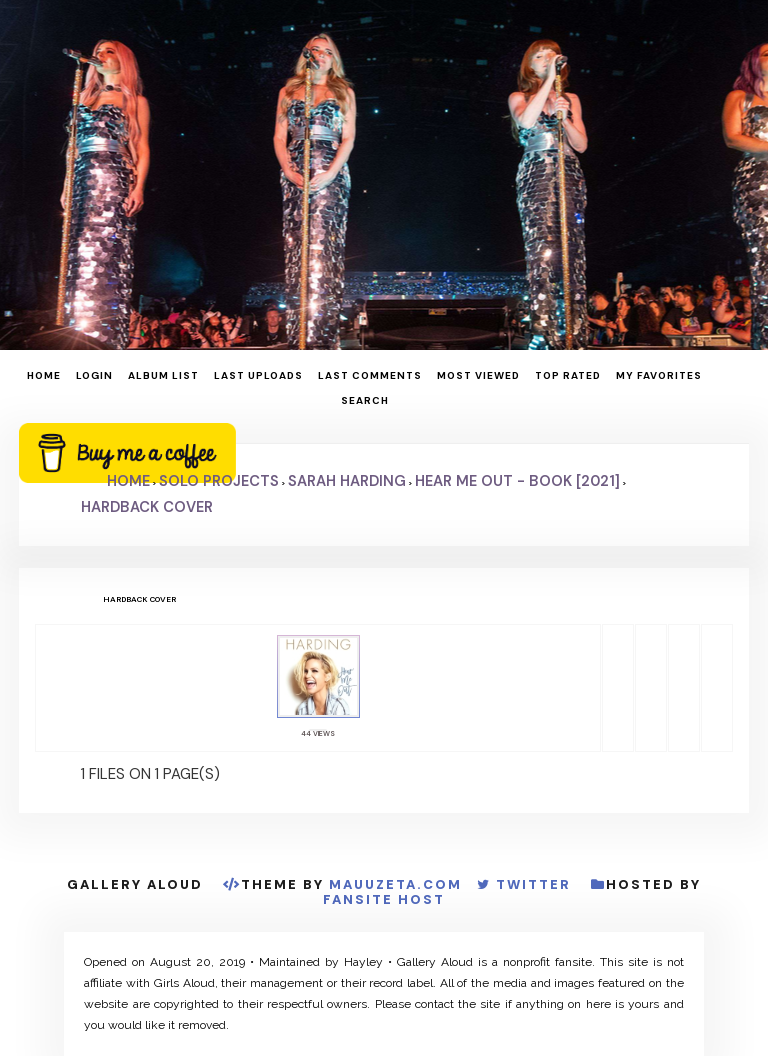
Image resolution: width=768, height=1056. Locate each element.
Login (94, 375)
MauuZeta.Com (395, 884)
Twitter (533, 884)
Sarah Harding (347, 481)
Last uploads (258, 375)
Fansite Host (384, 899)
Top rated (568, 375)
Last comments (370, 375)
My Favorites (659, 375)
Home (44, 375)
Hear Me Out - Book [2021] (517, 481)
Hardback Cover (147, 507)
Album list (163, 375)
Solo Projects (219, 481)
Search (365, 400)
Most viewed (478, 375)
